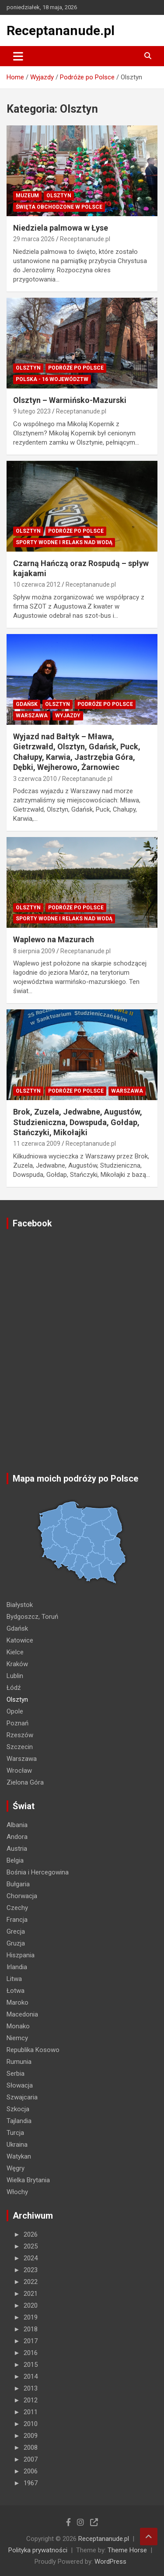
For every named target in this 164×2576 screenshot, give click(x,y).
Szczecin (20, 1747)
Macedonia (22, 2014)
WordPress (110, 2561)
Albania (17, 1825)
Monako (18, 2026)
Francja (17, 1920)
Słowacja (20, 2085)
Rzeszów (20, 1735)
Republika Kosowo (33, 2050)
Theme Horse (127, 2550)
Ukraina (17, 2144)
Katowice (20, 1640)
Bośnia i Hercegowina (38, 1872)
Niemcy (17, 2038)
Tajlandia (19, 2121)
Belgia (15, 1860)
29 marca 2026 (34, 238)
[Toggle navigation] (18, 56)
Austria (17, 1849)
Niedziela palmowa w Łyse (60, 227)
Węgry (15, 2168)
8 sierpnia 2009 (34, 951)
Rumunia (19, 2062)
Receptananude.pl (61, 30)
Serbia (15, 2073)
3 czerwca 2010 (35, 778)
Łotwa (15, 1991)
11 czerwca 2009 (36, 1143)
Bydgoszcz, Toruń (32, 1617)
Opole (15, 1711)
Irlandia (17, 1967)
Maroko (17, 2002)
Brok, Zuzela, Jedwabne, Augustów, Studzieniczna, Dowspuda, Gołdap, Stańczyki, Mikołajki (77, 1122)
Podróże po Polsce (76, 368)
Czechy (17, 1908)
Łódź (14, 1688)
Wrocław (19, 1770)
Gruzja (16, 1943)
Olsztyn (58, 195)
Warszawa (32, 716)
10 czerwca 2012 (36, 584)
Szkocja (18, 2109)
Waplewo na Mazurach (53, 939)
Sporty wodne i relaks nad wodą (64, 542)
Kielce (15, 1652)
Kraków (17, 1664)
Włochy (17, 2192)
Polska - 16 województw (52, 379)
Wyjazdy (67, 716)
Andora (17, 1837)
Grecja (16, 1931)
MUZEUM (27, 195)
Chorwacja (22, 1896)
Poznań (17, 1723)
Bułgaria (18, 1884)
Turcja (15, 2133)
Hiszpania (21, 1955)
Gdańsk (27, 704)
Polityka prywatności (37, 2550)
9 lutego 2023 (32, 411)
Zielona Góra (25, 1782)
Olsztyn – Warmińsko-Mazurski (69, 400)
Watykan (19, 2156)
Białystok (20, 1605)
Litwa (14, 1979)
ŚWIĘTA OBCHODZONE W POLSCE (59, 207)
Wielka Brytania (28, 2180)
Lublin (15, 1676)
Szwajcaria (22, 2097)
